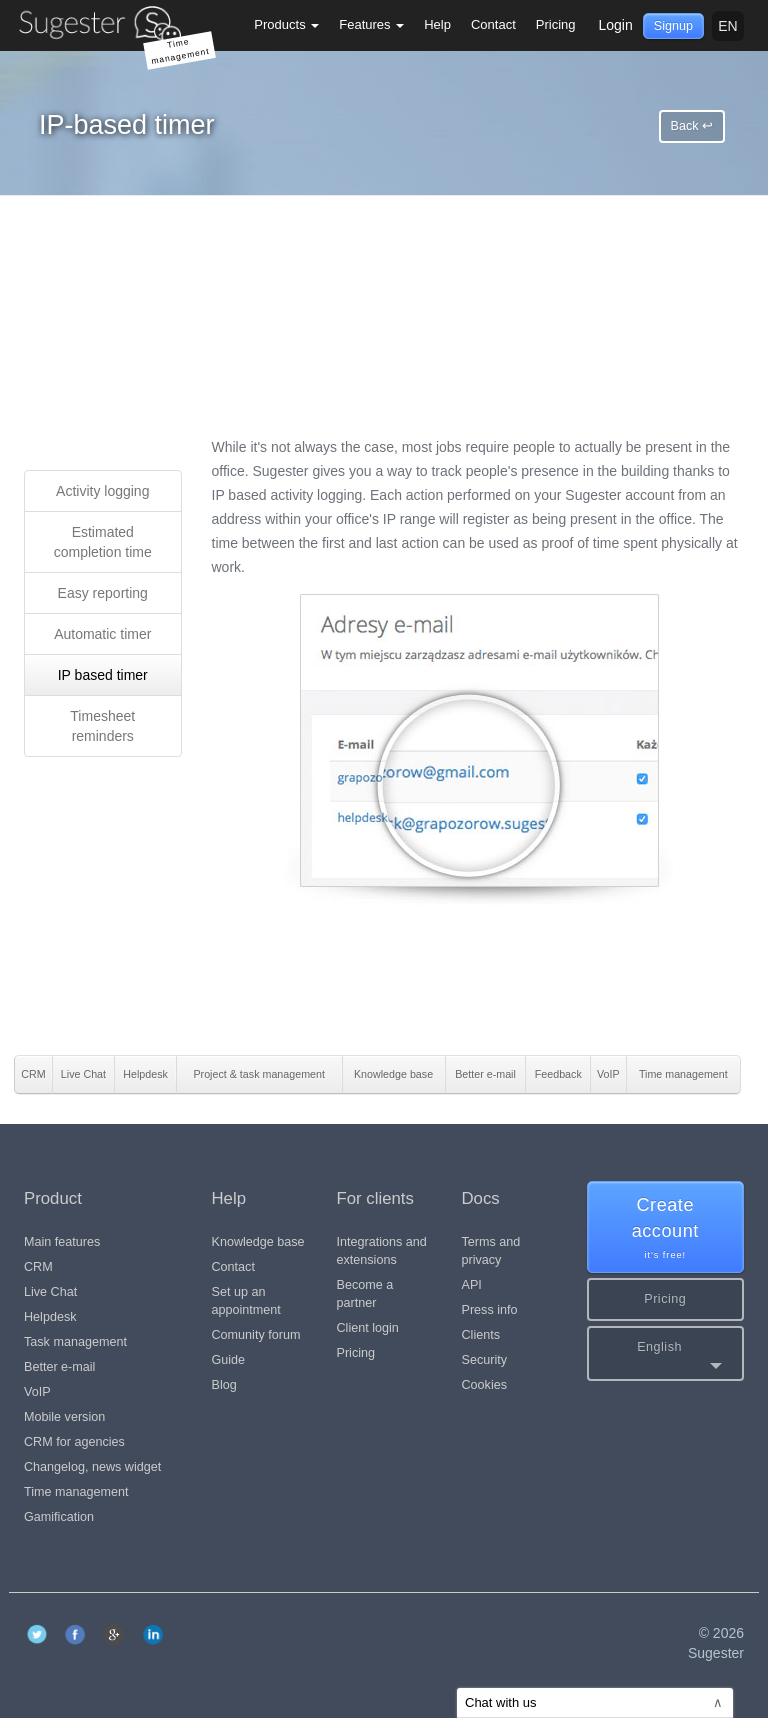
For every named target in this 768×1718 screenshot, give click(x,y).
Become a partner (365, 1294)
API (472, 1285)
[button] (666, 1353)
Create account (666, 1228)
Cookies (485, 1385)
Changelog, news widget (92, 1467)
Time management (76, 1492)
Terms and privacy (491, 1251)
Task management (75, 1342)
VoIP (37, 1392)
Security (485, 1360)
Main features (62, 1242)
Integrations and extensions (382, 1251)
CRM (38, 1267)
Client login (368, 1328)
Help (437, 24)
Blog (224, 1385)
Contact (493, 24)
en (727, 26)
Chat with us (594, 1702)
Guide (229, 1360)
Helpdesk (50, 1317)
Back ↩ (692, 126)
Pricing (556, 24)
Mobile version (64, 1417)
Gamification (59, 1517)
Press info (490, 1310)
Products (286, 24)
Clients (481, 1335)
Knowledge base (258, 1242)
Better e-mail (59, 1367)
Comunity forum (256, 1335)
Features (371, 24)
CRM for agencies (74, 1442)
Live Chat (50, 1292)
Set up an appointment (246, 1301)
